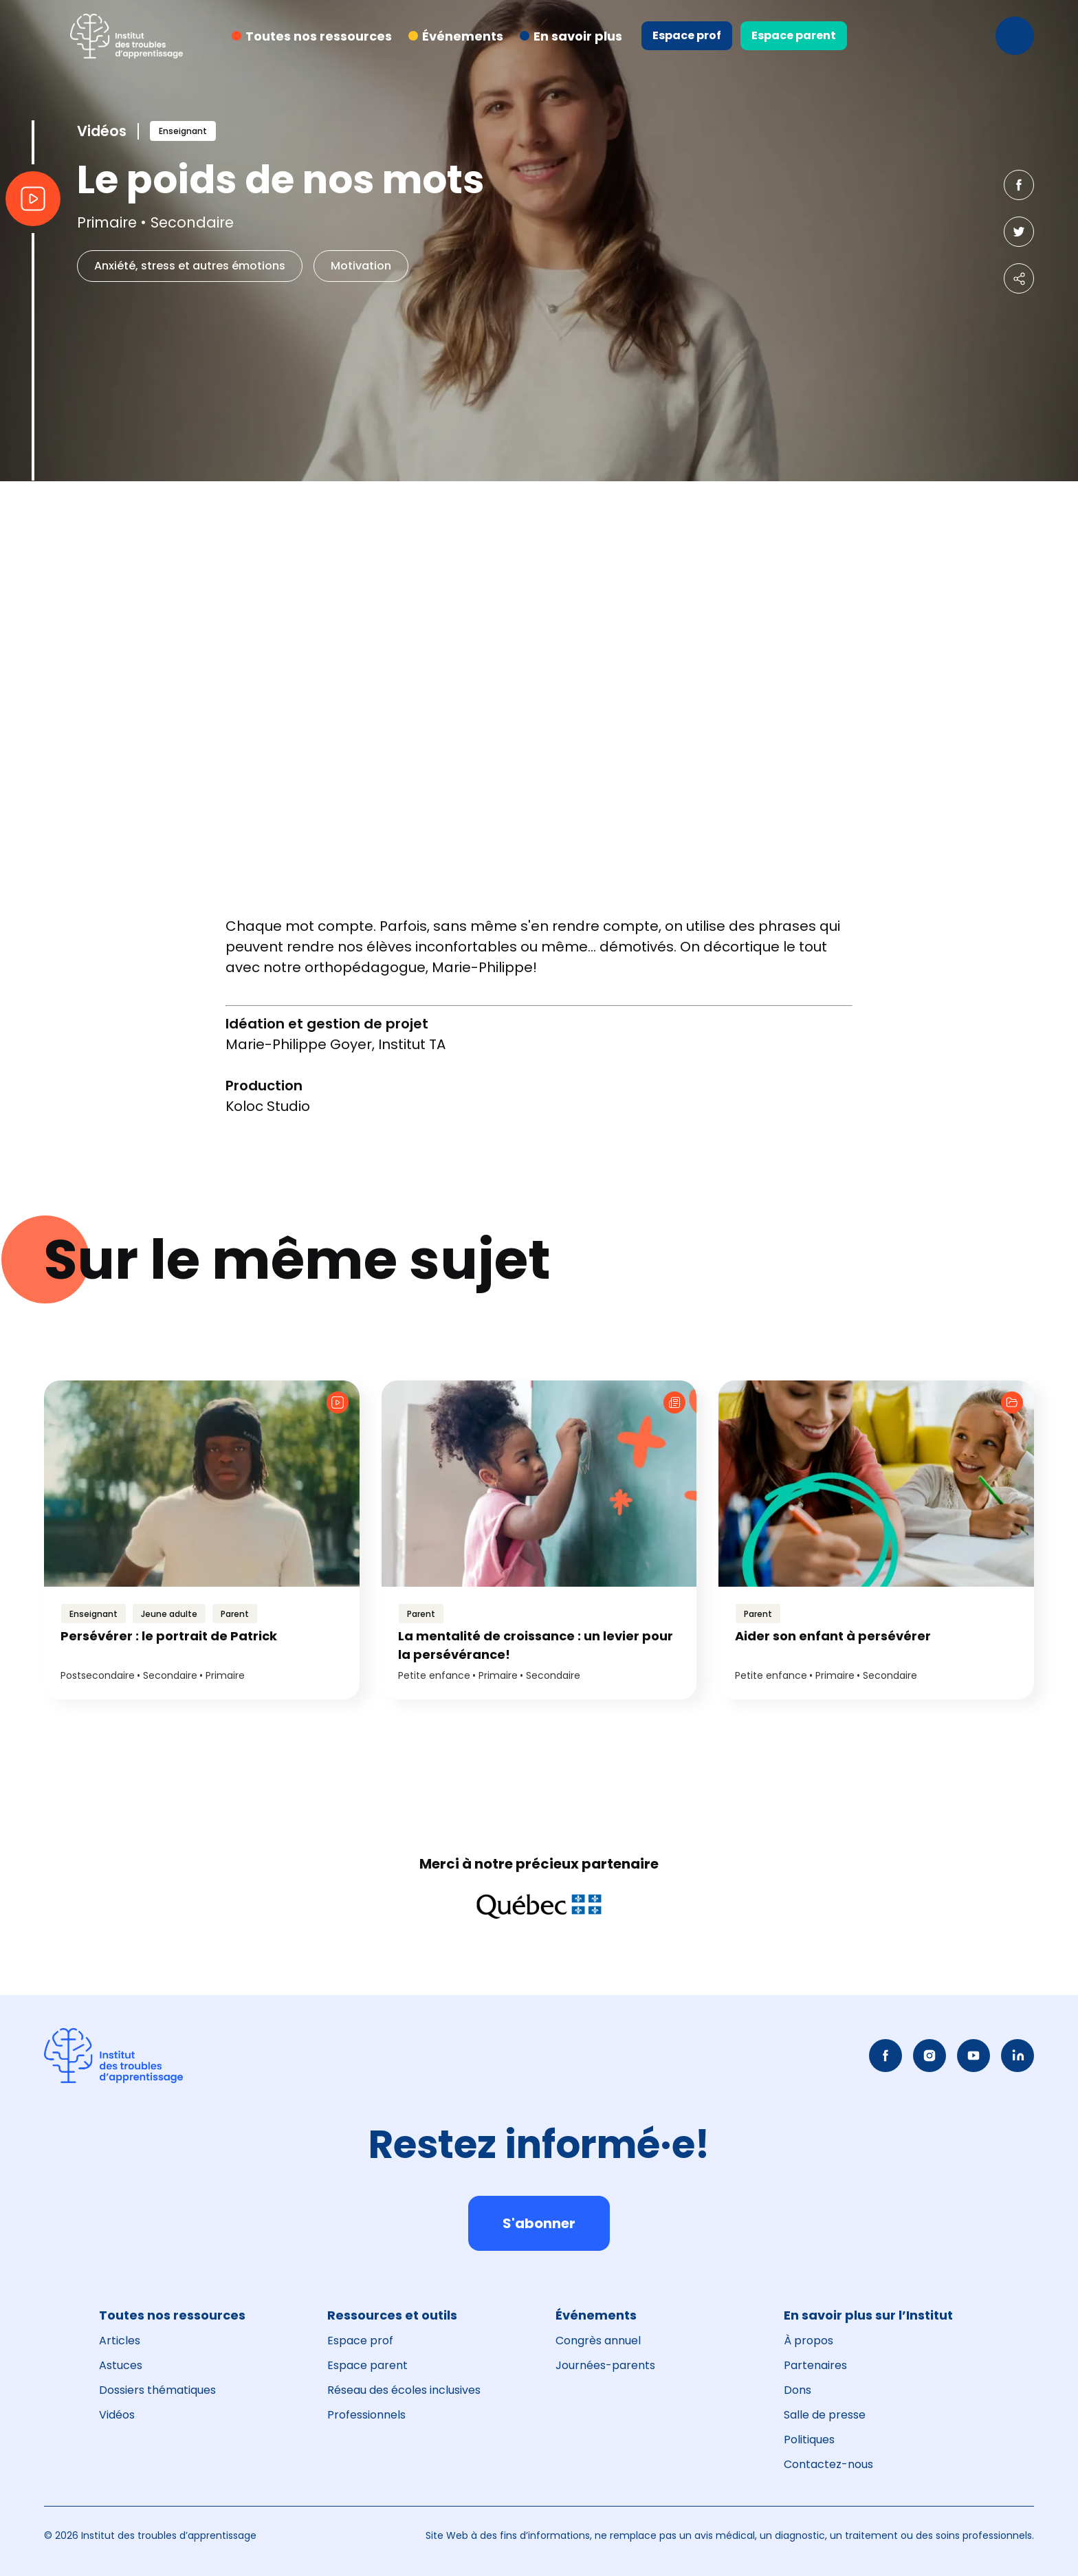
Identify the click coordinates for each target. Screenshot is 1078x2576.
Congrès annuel (598, 2340)
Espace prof (686, 35)
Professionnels (366, 2415)
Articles (119, 2340)
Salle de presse (825, 2415)
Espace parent (793, 35)
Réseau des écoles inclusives (404, 2390)
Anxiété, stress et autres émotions (189, 266)
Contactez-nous (828, 2464)
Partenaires (815, 2365)
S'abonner (539, 2223)
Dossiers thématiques (157, 2390)
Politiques (809, 2439)
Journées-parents (605, 2365)
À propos (808, 2340)
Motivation (361, 266)
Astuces (120, 2365)
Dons (797, 2390)
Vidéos (117, 2415)
